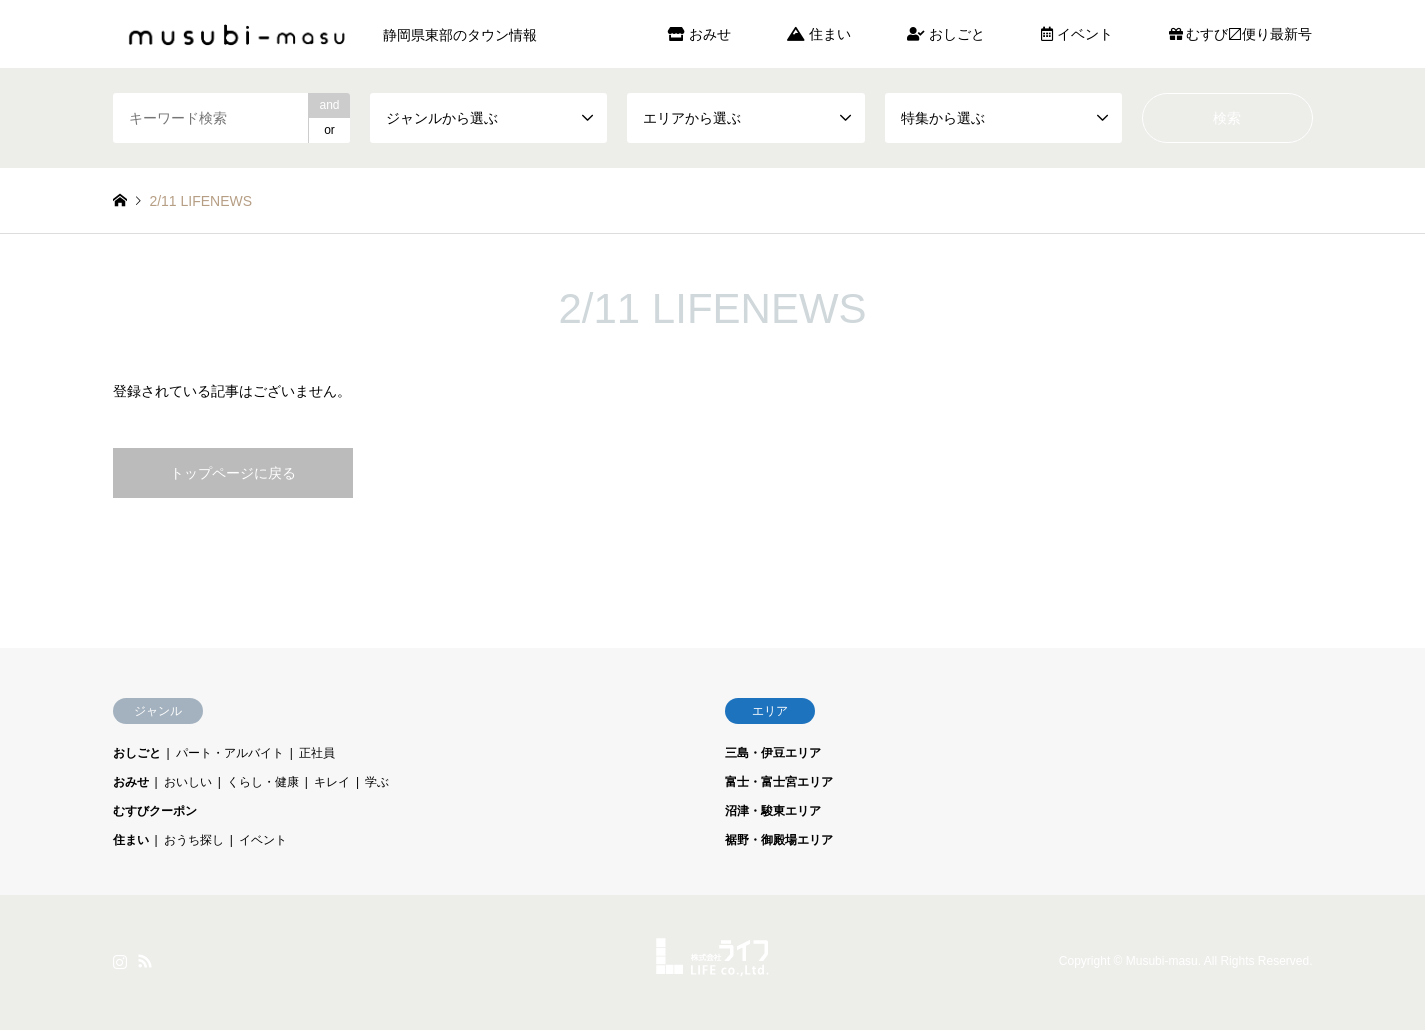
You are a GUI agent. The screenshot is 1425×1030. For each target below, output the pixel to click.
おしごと (946, 34)
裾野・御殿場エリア (779, 840)
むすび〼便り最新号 (1241, 34)
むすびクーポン (155, 811)
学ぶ (377, 782)
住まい (819, 34)
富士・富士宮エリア (779, 782)
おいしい (188, 782)
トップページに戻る (233, 473)
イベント (1077, 34)
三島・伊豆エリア (773, 753)
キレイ (332, 782)
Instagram (120, 961)
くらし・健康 (263, 782)
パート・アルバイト (230, 753)
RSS (145, 961)
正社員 (317, 753)
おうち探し (194, 840)
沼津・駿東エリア (773, 811)
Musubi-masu (1162, 962)
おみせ (699, 34)
